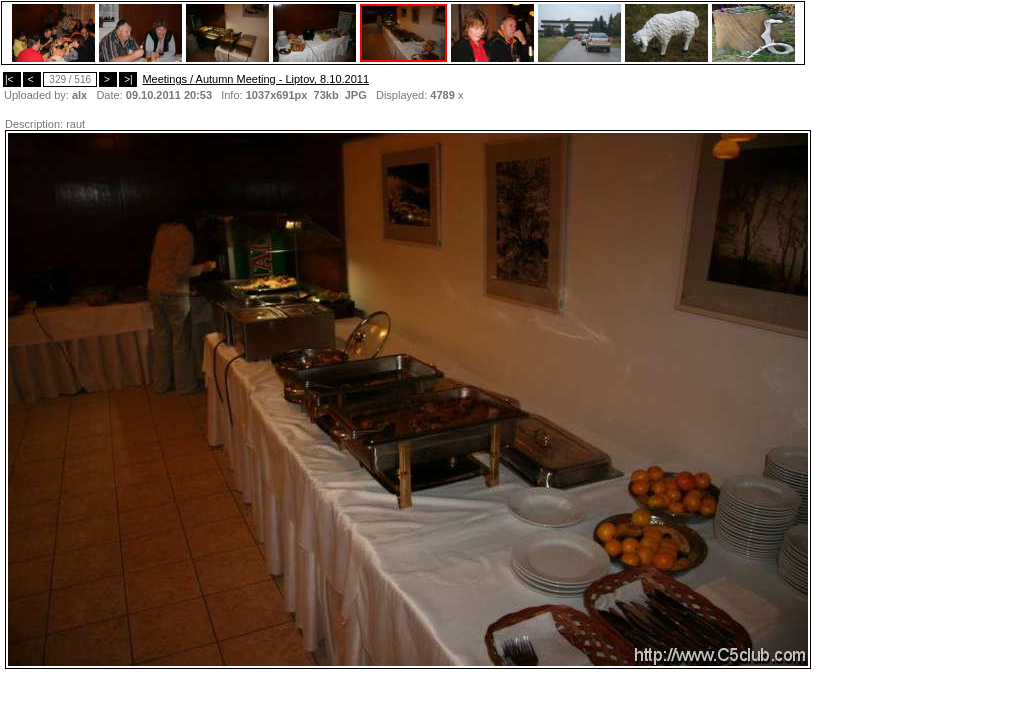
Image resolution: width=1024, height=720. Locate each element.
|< (12, 79)
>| (128, 79)
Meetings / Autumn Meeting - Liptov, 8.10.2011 (255, 79)
